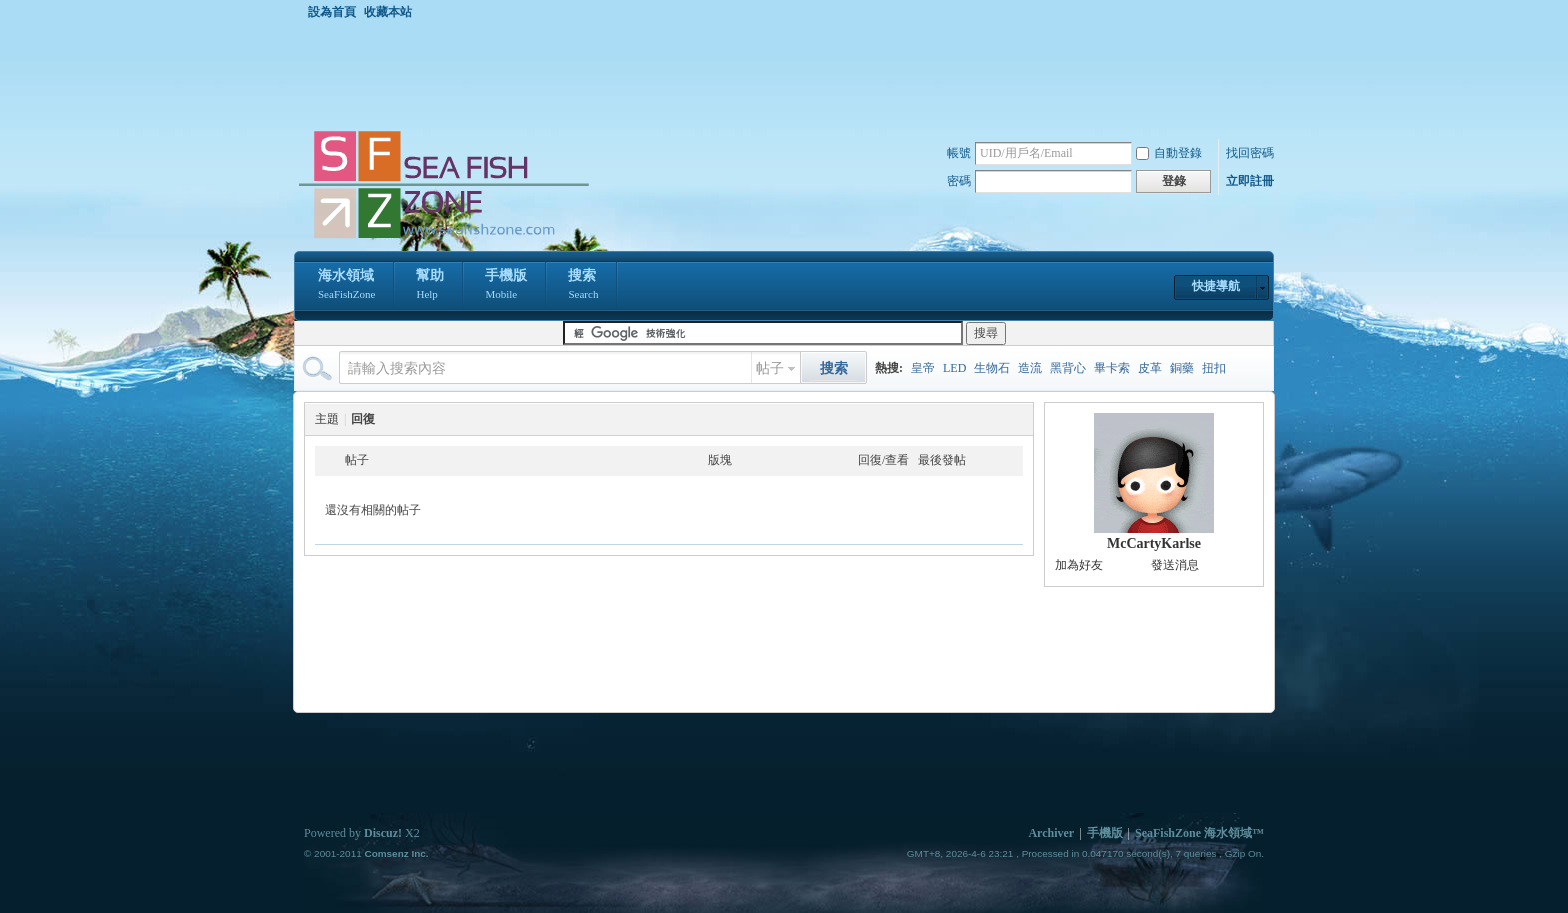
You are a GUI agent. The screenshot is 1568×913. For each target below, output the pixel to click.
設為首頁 (332, 12)
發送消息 (1175, 565)
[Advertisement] (789, 74)
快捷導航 (1216, 286)
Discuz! (383, 833)
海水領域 (346, 286)
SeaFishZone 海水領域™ (1199, 833)
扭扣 (1214, 368)
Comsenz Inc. (396, 853)
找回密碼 (1250, 153)
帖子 (770, 368)
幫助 (430, 286)
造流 (1030, 368)
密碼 (959, 181)
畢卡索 (1112, 368)
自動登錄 (1169, 153)
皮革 (1150, 368)
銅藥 (1182, 368)
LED (954, 368)
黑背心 (1068, 368)
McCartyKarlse (1154, 543)
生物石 (992, 368)
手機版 (506, 286)
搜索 (583, 286)
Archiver (1051, 833)
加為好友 (1079, 565)
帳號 (959, 153)
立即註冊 (1250, 181)
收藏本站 (388, 12)
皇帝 (923, 368)
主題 (327, 419)
